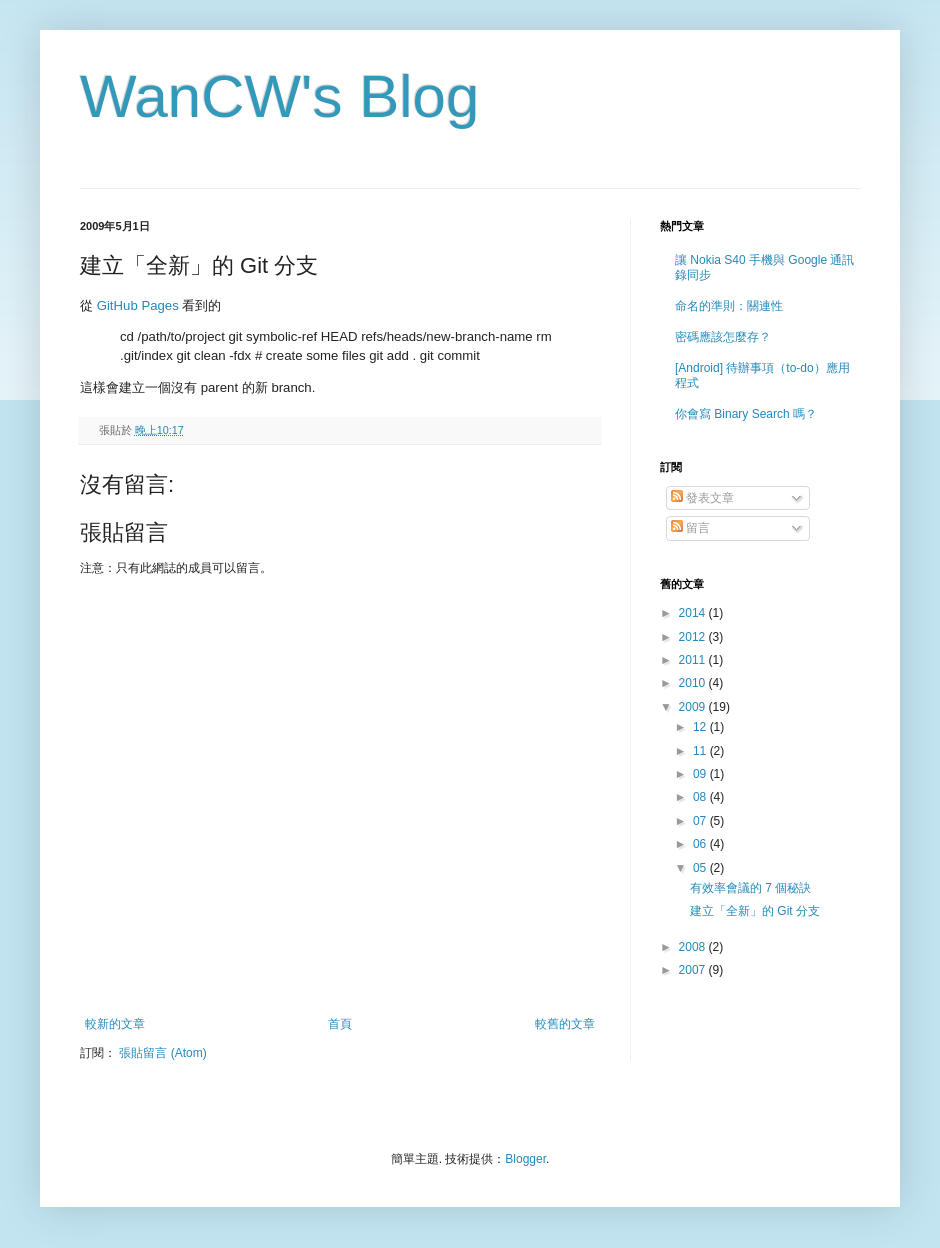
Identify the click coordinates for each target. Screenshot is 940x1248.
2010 (694, 683)
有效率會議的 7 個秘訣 (750, 888)
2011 (694, 660)
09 (701, 774)
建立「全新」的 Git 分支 (755, 911)
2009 (694, 707)
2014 (694, 613)
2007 (694, 970)
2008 (694, 947)
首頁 (340, 1024)
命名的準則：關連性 (729, 306)
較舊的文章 (565, 1024)
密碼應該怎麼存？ (723, 337)
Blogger (525, 1159)
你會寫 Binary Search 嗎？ (746, 414)
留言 (690, 528)
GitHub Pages (138, 305)
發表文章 (702, 498)
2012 (694, 637)
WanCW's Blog (279, 96)
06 (701, 844)
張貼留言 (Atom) (162, 1053)
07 (701, 821)
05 (701, 868)
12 (701, 727)
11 (701, 751)
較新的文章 (115, 1024)
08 (701, 797)
